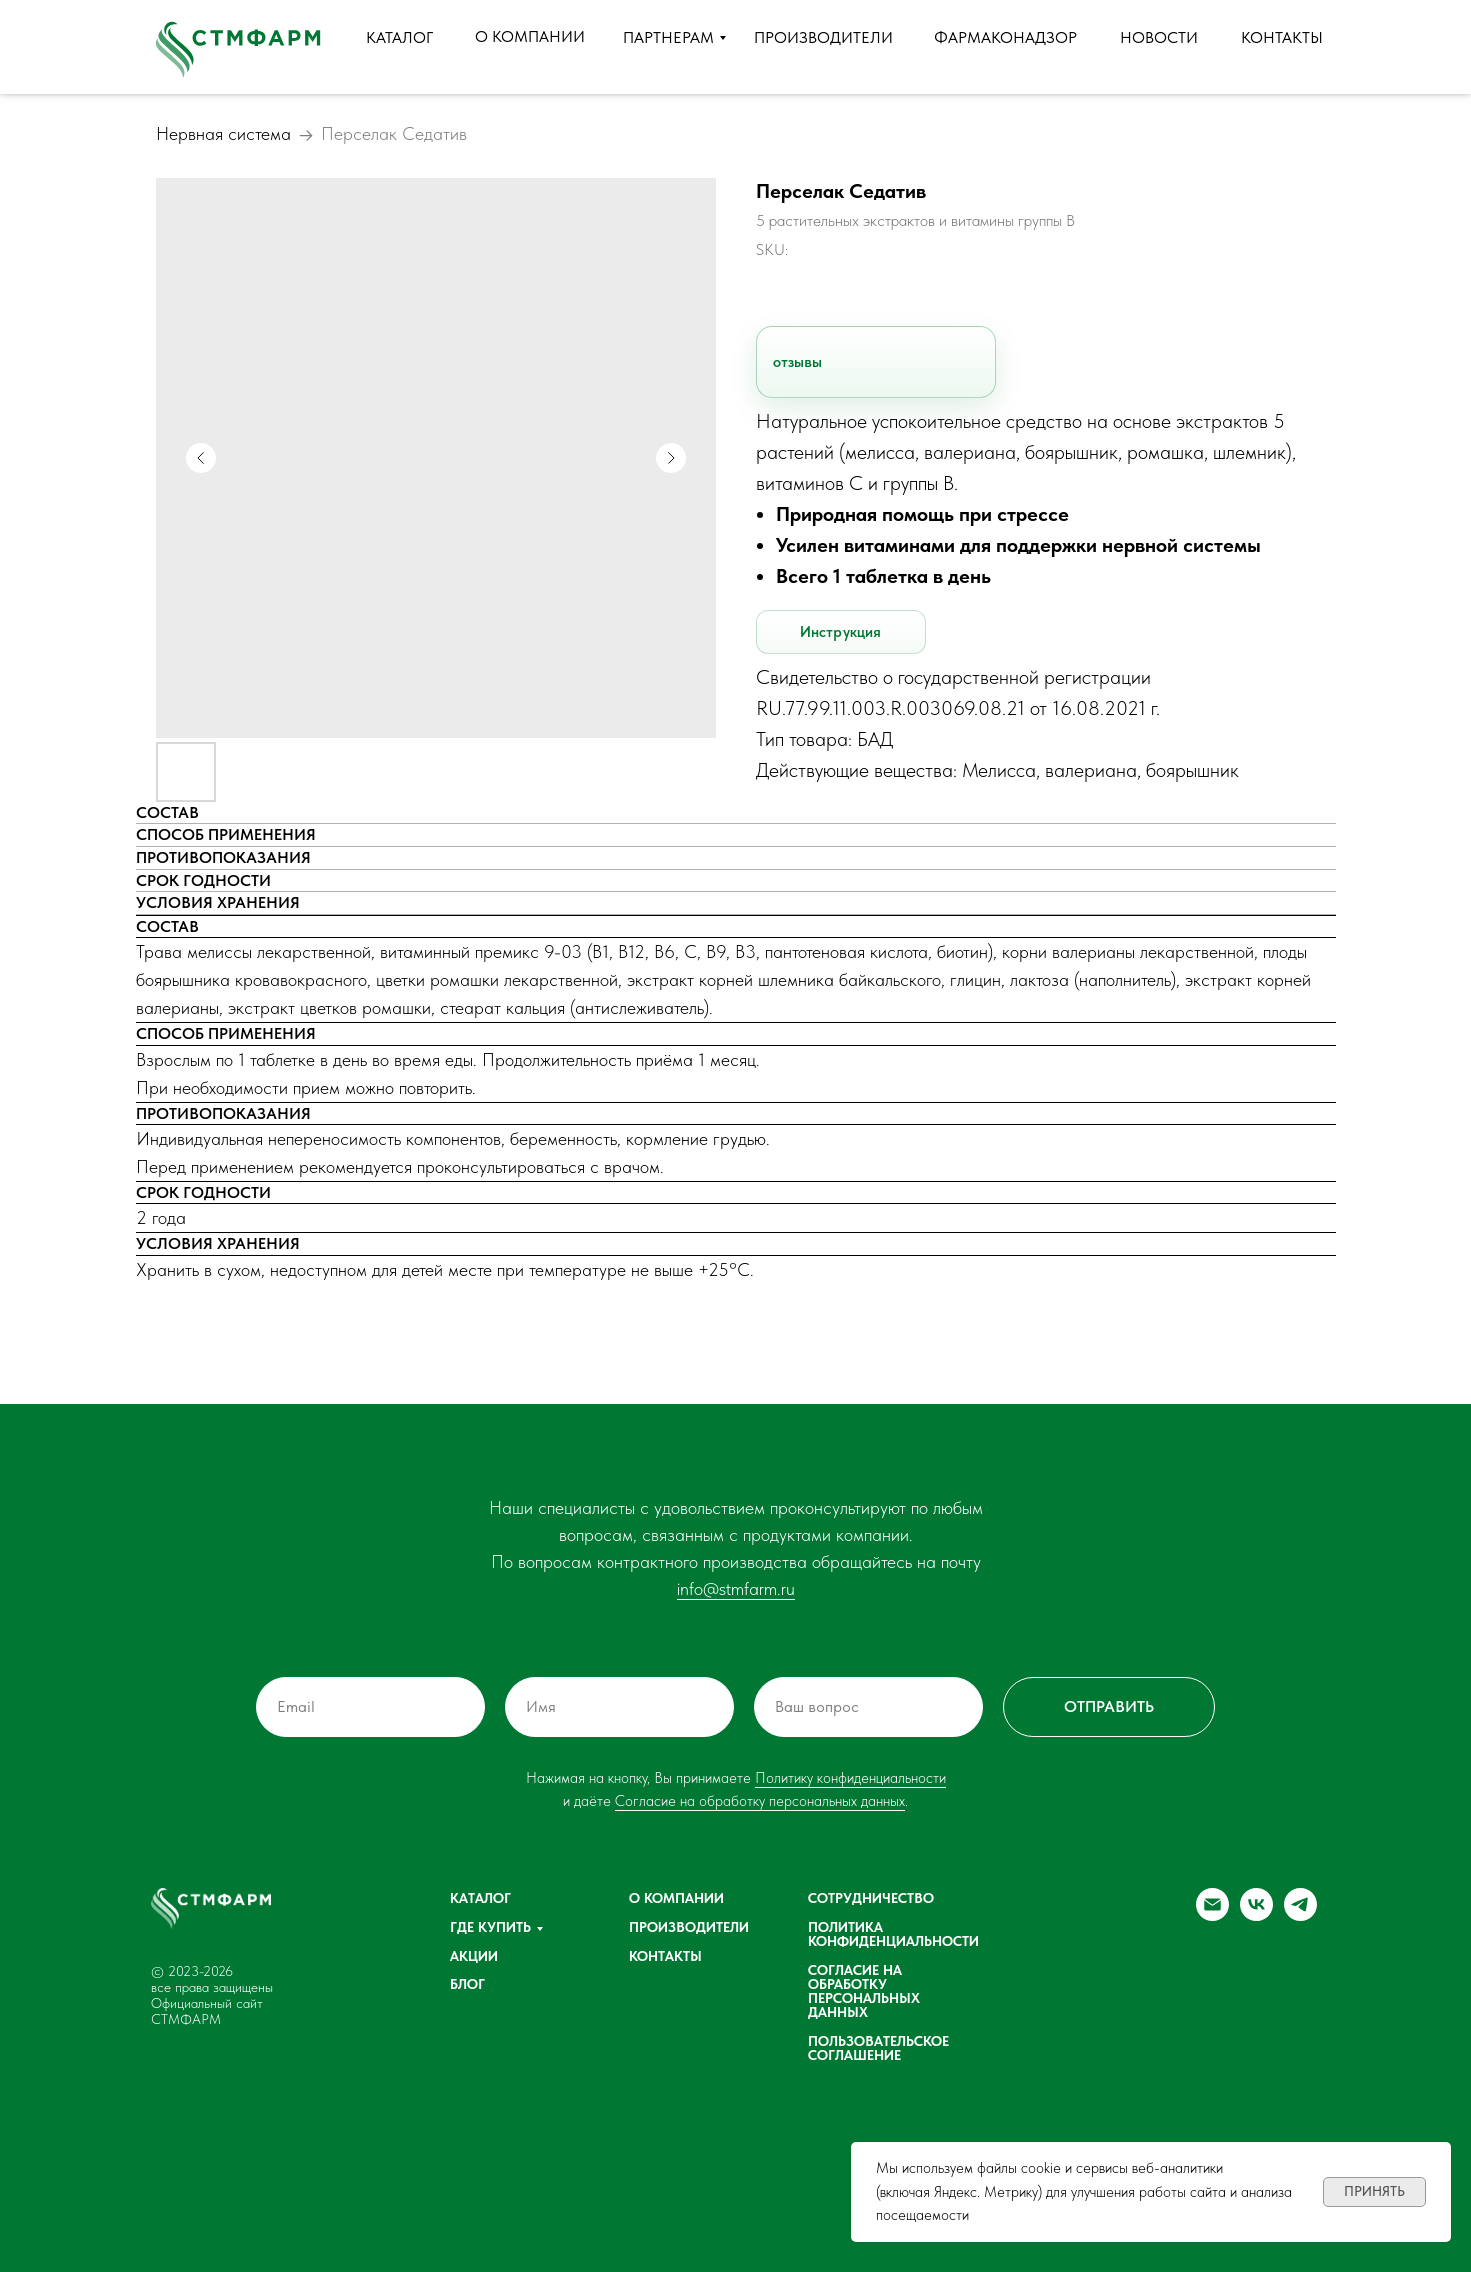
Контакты (665, 1956)
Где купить (490, 1927)
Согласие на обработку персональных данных (760, 1801)
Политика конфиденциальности (893, 1934)
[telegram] (1300, 1915)
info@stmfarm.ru (736, 1588)
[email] (1212, 1915)
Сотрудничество (871, 1898)
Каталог (480, 1898)
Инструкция (841, 632)
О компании (676, 1898)
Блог (467, 1984)
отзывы (798, 362)
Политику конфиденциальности (850, 1778)
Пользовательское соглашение (878, 2048)
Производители (689, 1927)
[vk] (1256, 1915)
